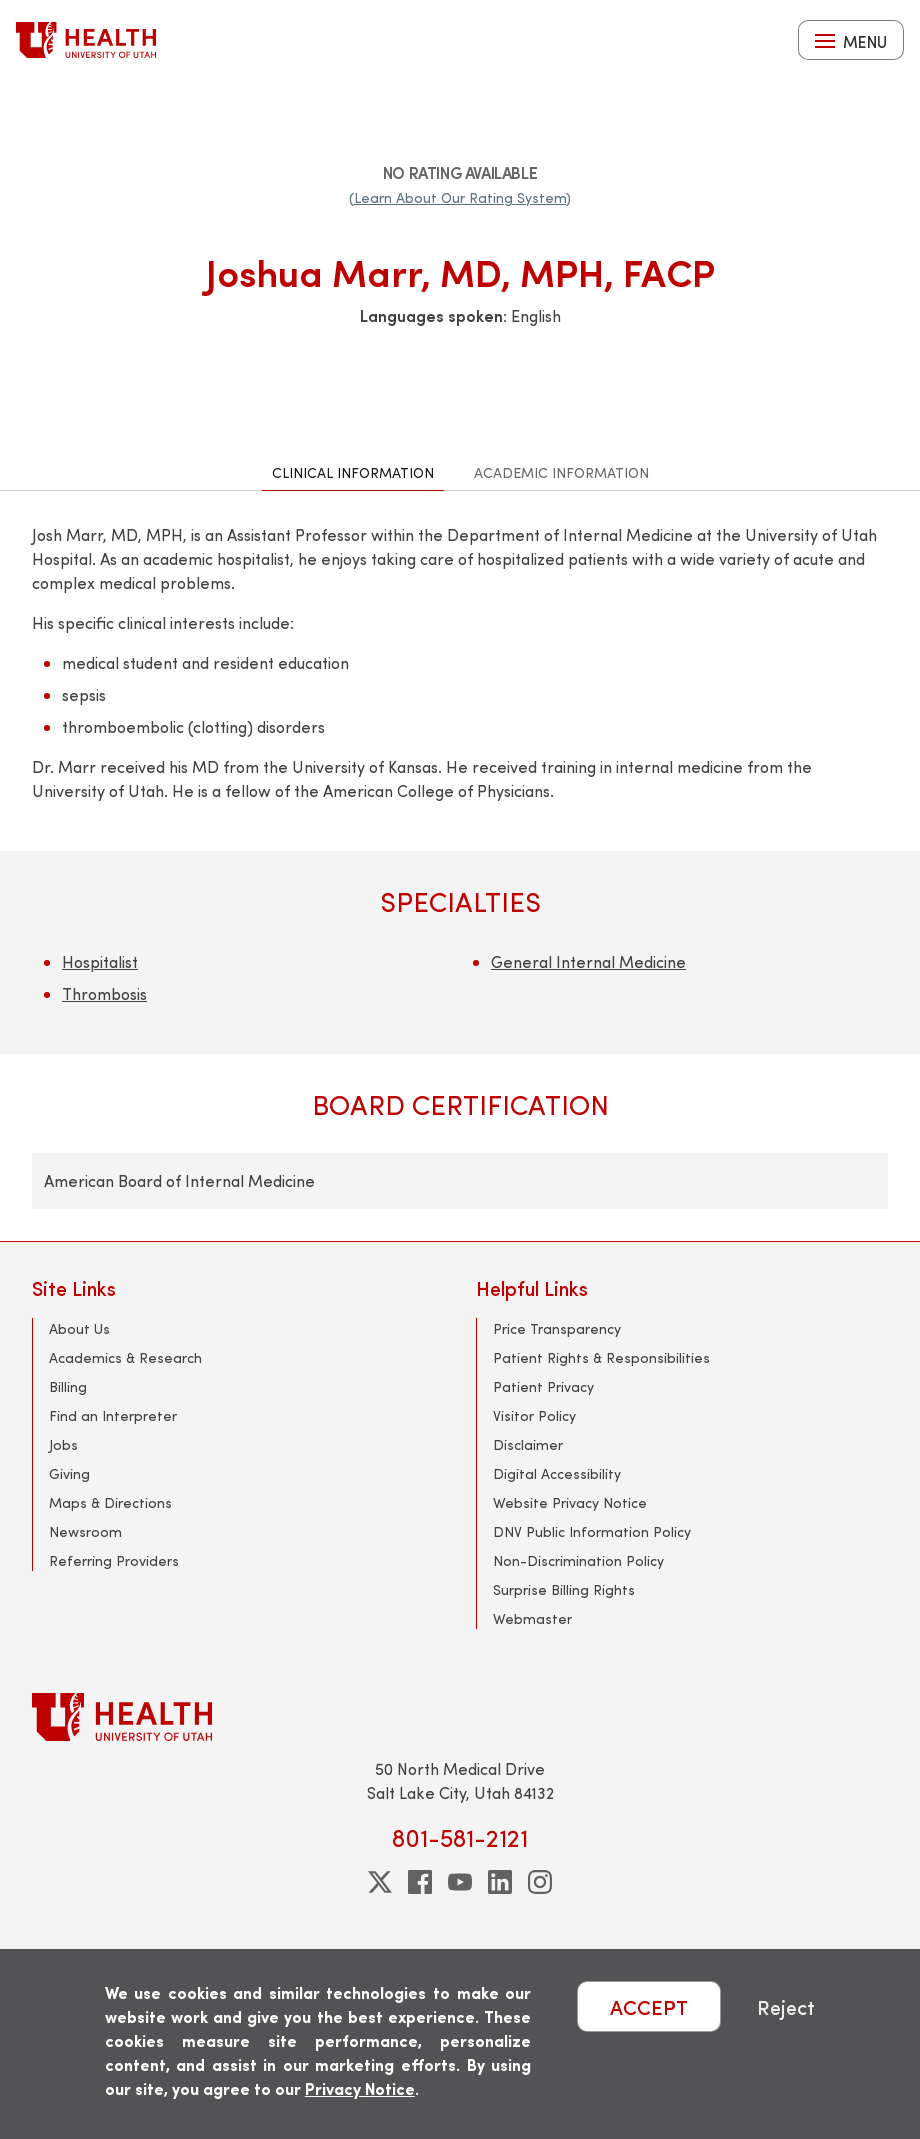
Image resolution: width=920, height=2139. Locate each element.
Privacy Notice (360, 2088)
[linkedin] (500, 1882)
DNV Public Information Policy (592, 1531)
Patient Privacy (543, 1386)
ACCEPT (649, 2006)
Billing (68, 1386)
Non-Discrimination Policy (578, 1560)
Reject (786, 2006)
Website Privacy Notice (570, 1502)
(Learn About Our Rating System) (460, 197)
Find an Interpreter (113, 1415)
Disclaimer (528, 1444)
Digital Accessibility (557, 1473)
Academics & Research (125, 1357)
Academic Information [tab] (561, 472)
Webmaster (532, 1618)
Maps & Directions (110, 1502)
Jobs (63, 1444)
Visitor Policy (534, 1415)
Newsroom (85, 1531)
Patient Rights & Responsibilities (601, 1357)
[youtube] (460, 1882)
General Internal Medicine (588, 961)
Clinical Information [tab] (353, 472)
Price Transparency (557, 1328)
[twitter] (380, 1882)
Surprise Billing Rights (564, 1589)
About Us (79, 1328)
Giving (69, 1473)
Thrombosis (104, 993)
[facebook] (420, 1882)
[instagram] (540, 1882)
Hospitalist (100, 961)
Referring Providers (114, 1560)
